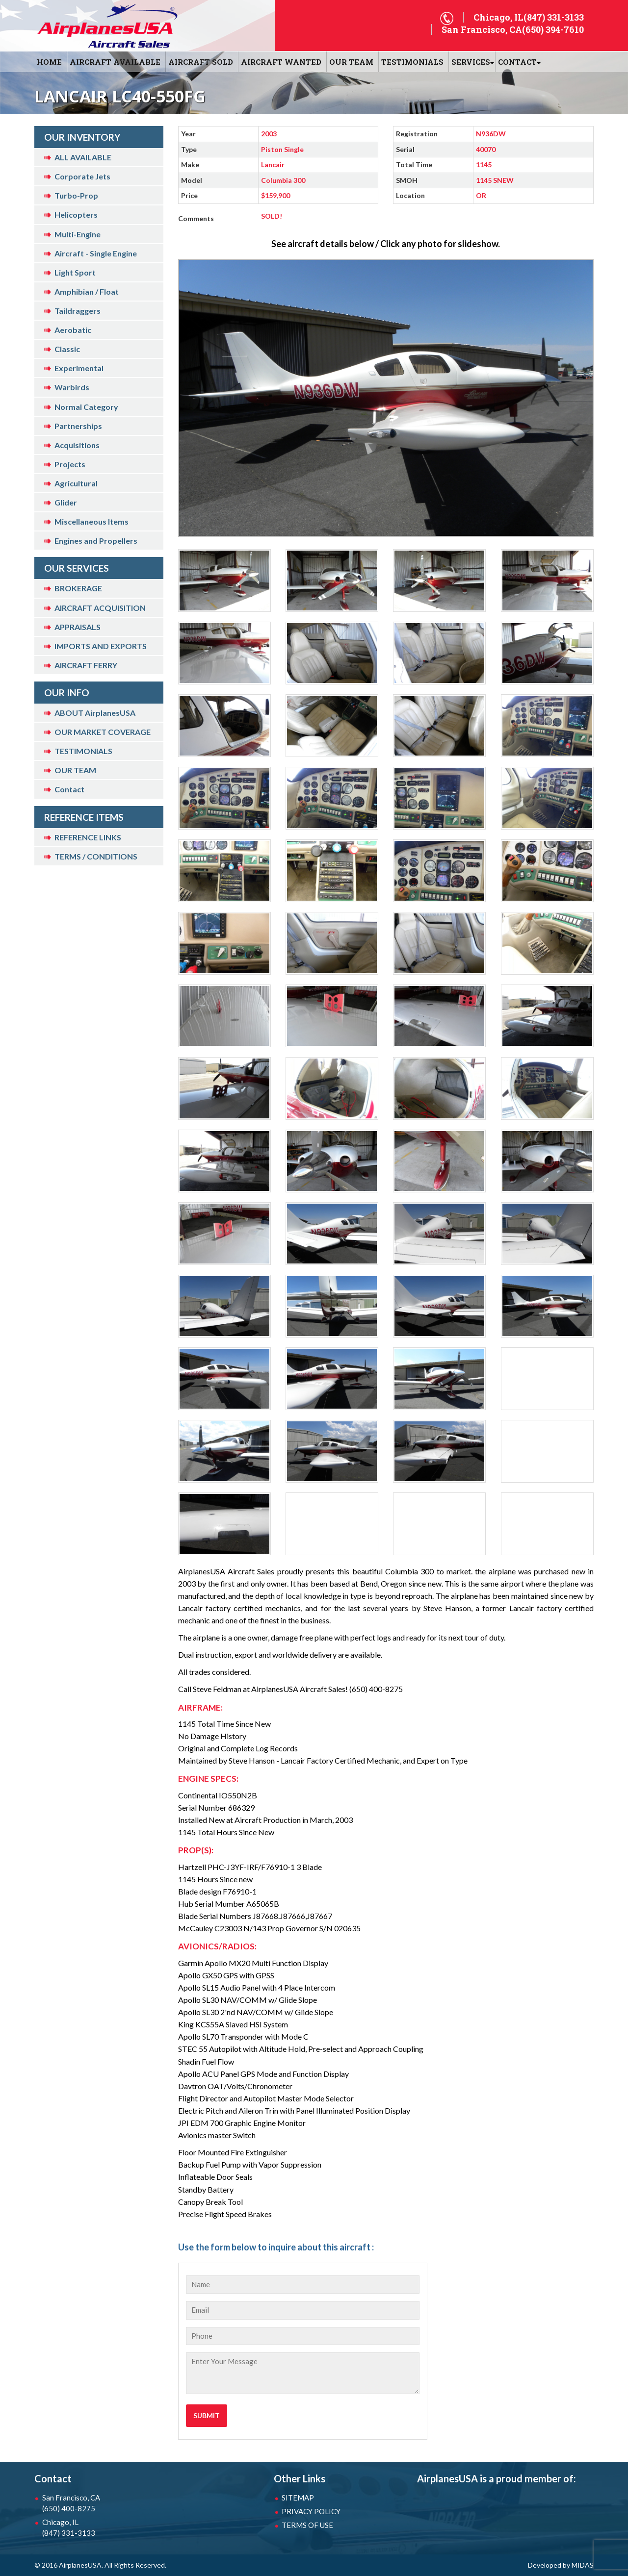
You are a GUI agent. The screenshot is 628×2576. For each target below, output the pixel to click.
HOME (49, 62)
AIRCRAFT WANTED (281, 62)
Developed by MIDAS (561, 2565)
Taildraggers (77, 310)
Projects (69, 464)
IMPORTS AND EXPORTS (100, 646)
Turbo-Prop (76, 195)
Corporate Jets (82, 176)
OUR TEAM (351, 62)
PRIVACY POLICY (311, 2511)
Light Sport (75, 272)
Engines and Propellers (95, 540)
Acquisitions (77, 445)
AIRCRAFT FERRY (85, 665)
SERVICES (470, 62)
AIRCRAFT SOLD (200, 62)
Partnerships (78, 425)
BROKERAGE (78, 588)
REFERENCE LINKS (87, 837)
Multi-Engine (77, 234)
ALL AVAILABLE (82, 157)
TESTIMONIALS (83, 751)
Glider (65, 502)
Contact (69, 789)
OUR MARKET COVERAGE (102, 731)
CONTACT (517, 62)
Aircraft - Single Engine (95, 253)
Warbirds (71, 387)
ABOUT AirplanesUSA (94, 712)
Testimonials (412, 62)
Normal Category (86, 406)
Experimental (79, 368)
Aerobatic (72, 329)
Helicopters (76, 214)
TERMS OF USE (307, 2525)
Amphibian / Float (86, 291)
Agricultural (76, 483)
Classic (67, 349)
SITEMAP (298, 2497)
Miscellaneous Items (91, 521)
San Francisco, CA (93, 2503)
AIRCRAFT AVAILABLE (115, 62)
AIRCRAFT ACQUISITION (100, 607)
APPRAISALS (77, 626)
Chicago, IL (93, 2528)
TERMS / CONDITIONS (95, 856)
